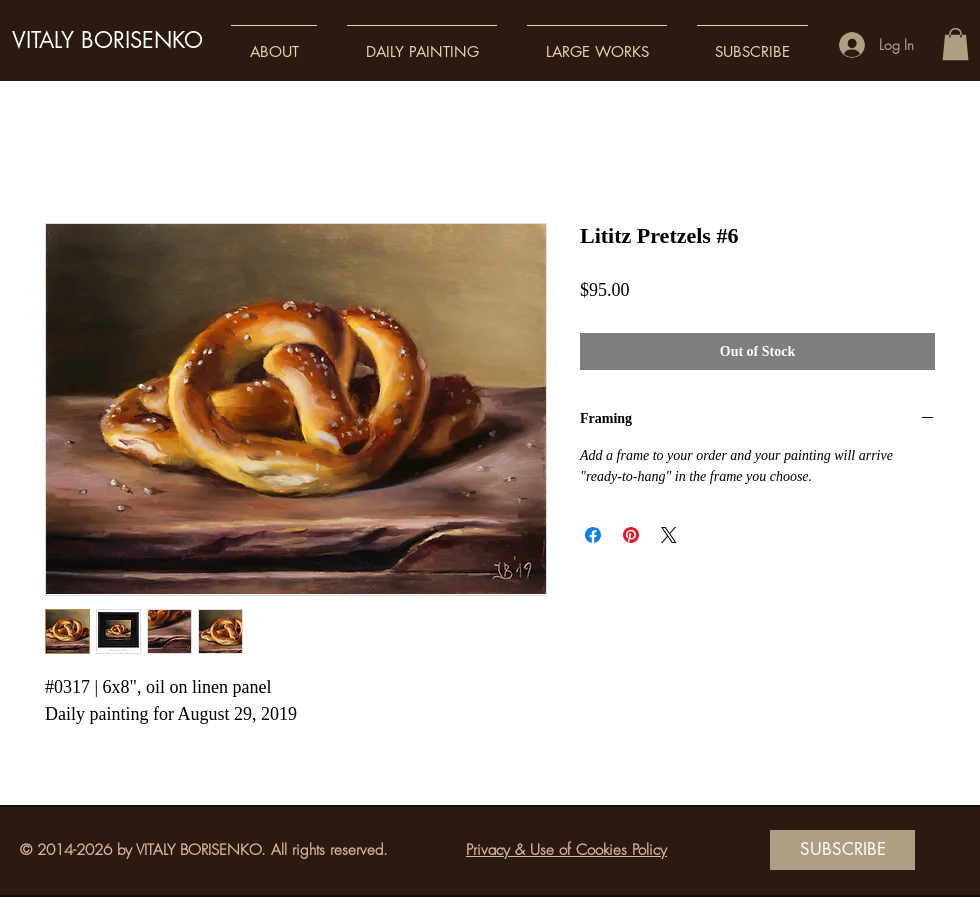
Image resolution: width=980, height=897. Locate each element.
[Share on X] (669, 535)
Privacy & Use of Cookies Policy (566, 850)
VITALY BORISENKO (107, 40)
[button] (274, 42)
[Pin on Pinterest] (631, 535)
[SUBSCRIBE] (842, 850)
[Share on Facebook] (593, 535)
